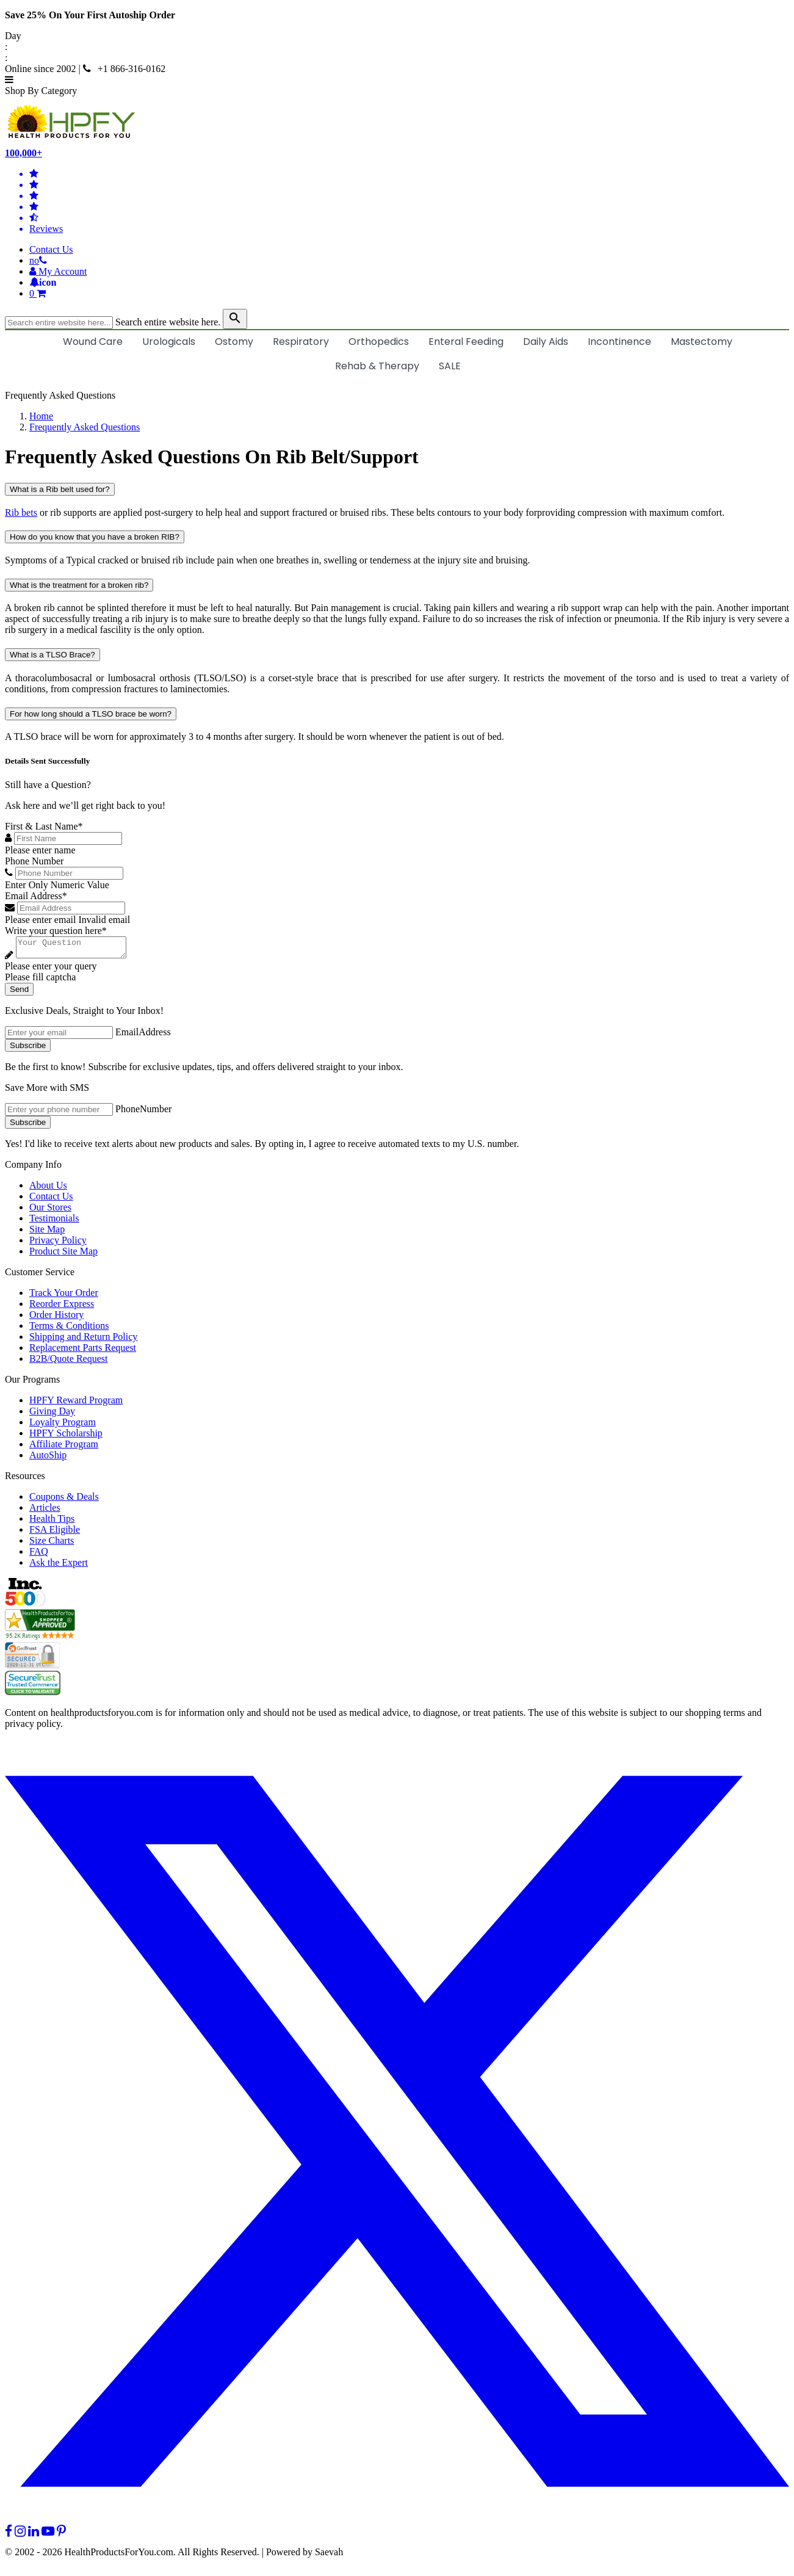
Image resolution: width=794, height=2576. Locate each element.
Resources (25, 1479)
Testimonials (54, 1222)
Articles (44, 1511)
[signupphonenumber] (59, 1113)
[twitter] (397, 2524)
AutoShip (48, 1458)
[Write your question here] (77, 949)
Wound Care (93, 342)
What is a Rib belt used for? (60, 489)
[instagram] (20, 2535)
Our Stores (50, 1211)
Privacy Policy (58, 1244)
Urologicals (168, 342)
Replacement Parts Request (82, 1351)
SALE (450, 366)
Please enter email (40, 919)
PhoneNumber (143, 1112)
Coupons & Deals (64, 1500)
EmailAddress (143, 1035)
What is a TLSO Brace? (52, 654)
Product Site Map (63, 1255)
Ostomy (234, 342)
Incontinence (619, 342)
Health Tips (51, 1522)
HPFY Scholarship (66, 1436)
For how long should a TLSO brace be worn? (90, 713)
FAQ (38, 1555)
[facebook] (8, 2535)
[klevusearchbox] (235, 319)
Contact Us (51, 249)
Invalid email (104, 919)
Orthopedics (378, 342)
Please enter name (40, 850)
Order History (56, 1318)
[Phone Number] (69, 873)
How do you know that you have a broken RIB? (94, 536)
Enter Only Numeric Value (57, 885)
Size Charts (51, 1544)
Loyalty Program (62, 1425)
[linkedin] (33, 2535)
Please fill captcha (40, 980)
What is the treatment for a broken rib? (79, 585)
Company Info (33, 1168)
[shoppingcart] (409, 293)
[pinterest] (61, 2535)
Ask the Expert (58, 1566)
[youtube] (48, 2535)
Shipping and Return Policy (83, 1340)
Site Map (47, 1233)
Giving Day (52, 1414)
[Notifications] (42, 282)
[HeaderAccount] (58, 271)
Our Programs (32, 1383)
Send (19, 992)
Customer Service (39, 1275)
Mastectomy (701, 342)
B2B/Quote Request (68, 1362)
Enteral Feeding (465, 342)
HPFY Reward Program (76, 1403)
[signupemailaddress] (59, 1036)
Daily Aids (545, 342)
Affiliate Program (63, 1447)
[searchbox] (59, 322)
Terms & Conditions (69, 1329)
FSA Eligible (54, 1533)
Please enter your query (51, 969)
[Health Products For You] (397, 122)
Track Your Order (63, 1296)
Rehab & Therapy (377, 366)
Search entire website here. (167, 322)
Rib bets (21, 512)
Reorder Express (61, 1307)
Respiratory (301, 342)
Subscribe (28, 1049)
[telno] (38, 260)
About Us (48, 1189)
